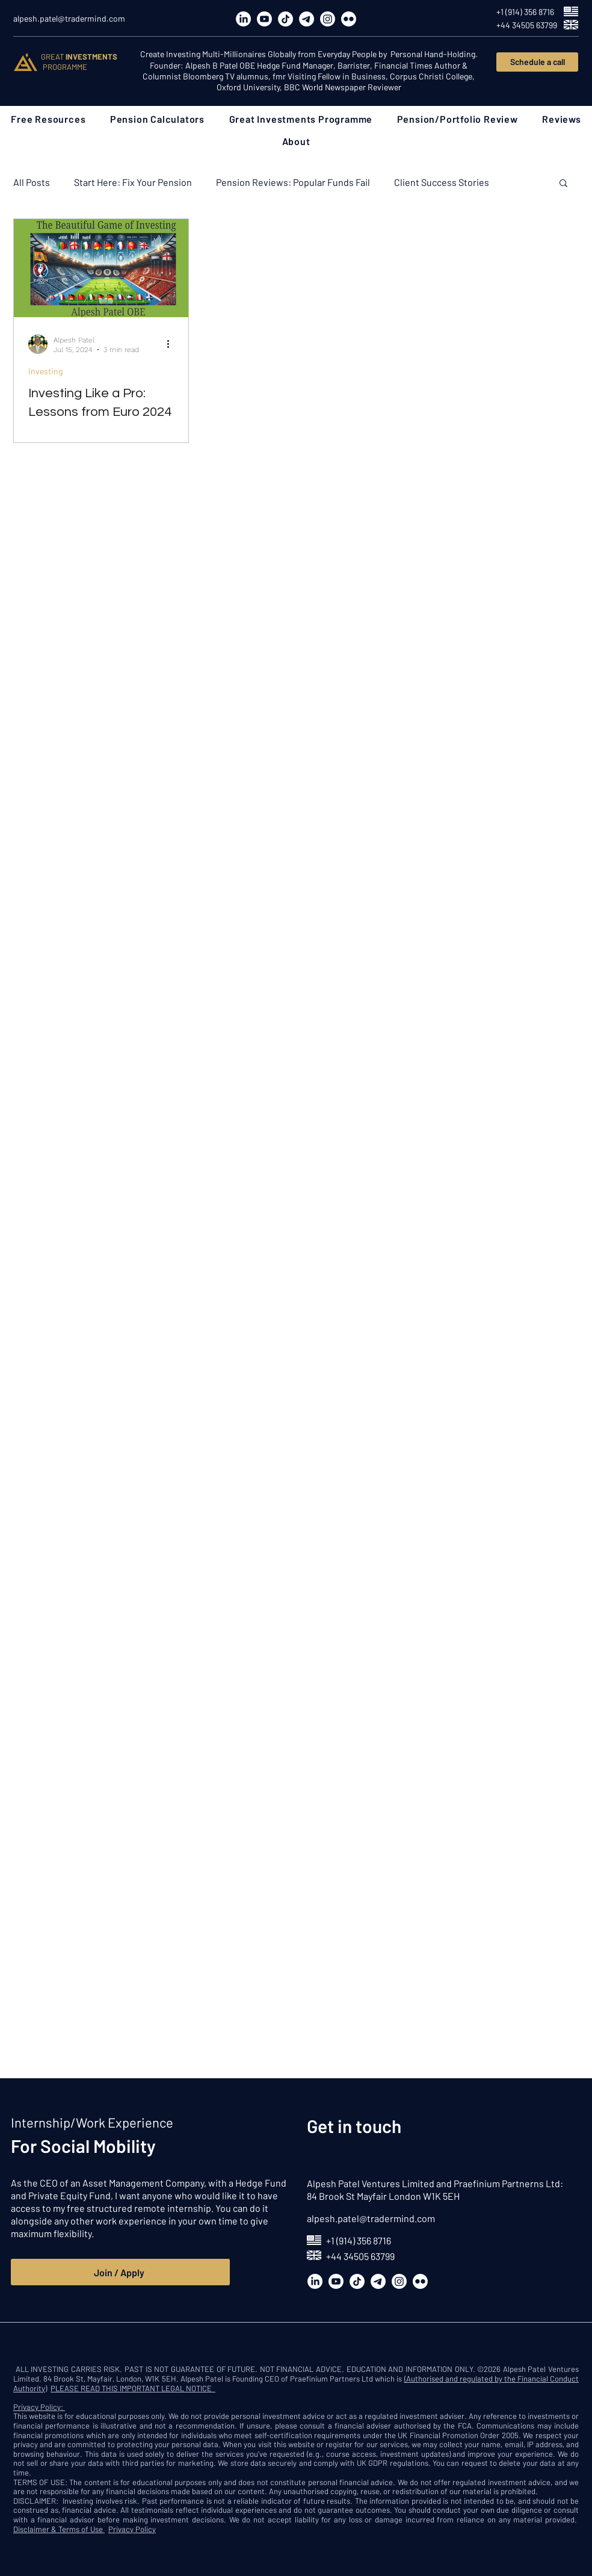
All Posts (31, 182)
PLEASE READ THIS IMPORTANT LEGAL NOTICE (133, 2388)
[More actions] (172, 344)
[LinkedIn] (243, 18)
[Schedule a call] (537, 62)
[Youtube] (264, 18)
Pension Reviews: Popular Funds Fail (293, 182)
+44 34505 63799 (360, 2256)
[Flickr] (348, 18)
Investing (45, 371)
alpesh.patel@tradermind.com (371, 2218)
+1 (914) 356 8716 (358, 2240)
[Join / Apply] (120, 2272)
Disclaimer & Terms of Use (59, 2529)
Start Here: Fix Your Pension (133, 182)
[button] (48, 119)
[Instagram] (327, 18)
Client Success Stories (441, 182)
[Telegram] (306, 18)
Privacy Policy (132, 2529)
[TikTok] (285, 18)
